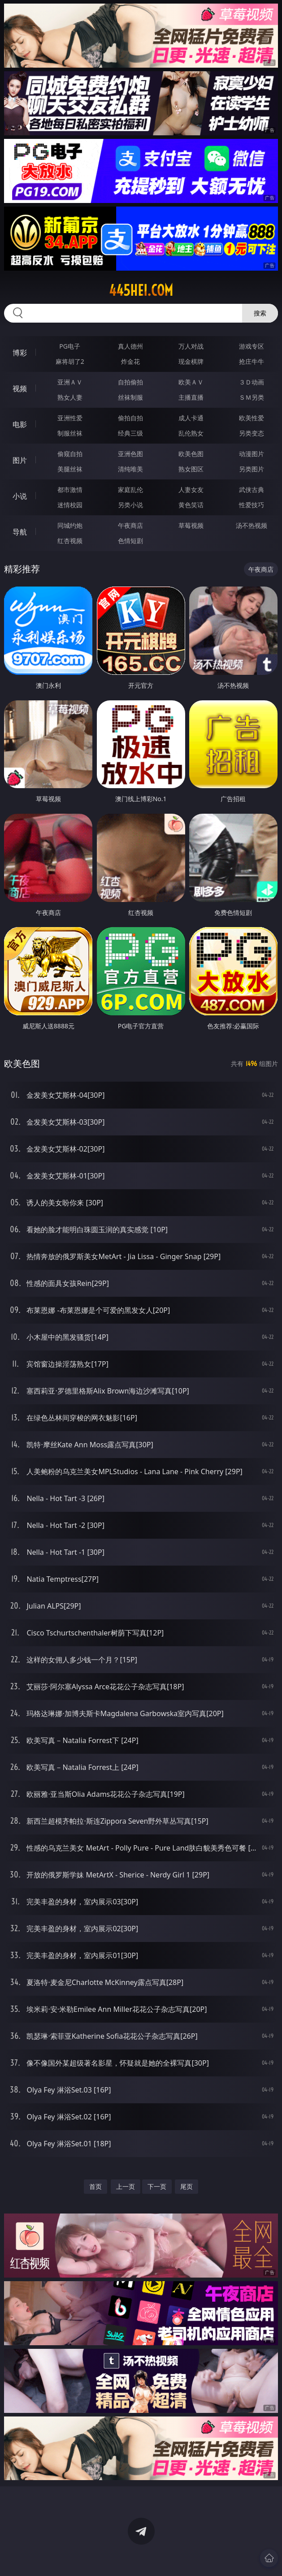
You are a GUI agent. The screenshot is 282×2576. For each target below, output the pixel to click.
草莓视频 (191, 525)
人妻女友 (191, 489)
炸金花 (130, 361)
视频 (20, 388)
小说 (20, 496)
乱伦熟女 (191, 433)
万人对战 (191, 346)
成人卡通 (191, 418)
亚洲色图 (130, 453)
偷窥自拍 (69, 453)
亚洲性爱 (69, 418)
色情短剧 (130, 540)
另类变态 (251, 433)
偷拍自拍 (130, 418)
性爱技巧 (251, 505)
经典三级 (130, 433)
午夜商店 (130, 525)
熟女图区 (191, 469)
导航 (20, 532)
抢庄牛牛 (251, 361)
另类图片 (251, 469)
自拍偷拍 (130, 382)
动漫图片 (251, 453)
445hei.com (141, 290)
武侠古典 (251, 489)
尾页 (186, 2186)
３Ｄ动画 (251, 382)
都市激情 (69, 489)
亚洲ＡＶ (69, 382)
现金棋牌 (191, 361)
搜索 (260, 313)
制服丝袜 (69, 433)
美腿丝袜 (69, 469)
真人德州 (130, 346)
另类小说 (130, 505)
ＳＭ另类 (251, 397)
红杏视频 (69, 540)
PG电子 (69, 346)
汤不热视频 (251, 525)
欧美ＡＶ (191, 382)
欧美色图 (191, 453)
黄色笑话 (191, 505)
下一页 (157, 2186)
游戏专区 (251, 346)
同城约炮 (69, 525)
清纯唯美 (130, 469)
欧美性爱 (251, 418)
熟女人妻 (69, 397)
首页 (95, 2186)
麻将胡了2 (70, 361)
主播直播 (191, 397)
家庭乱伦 (130, 489)
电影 (20, 424)
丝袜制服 (130, 397)
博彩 (20, 353)
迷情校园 (69, 505)
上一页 (125, 2186)
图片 (20, 460)
